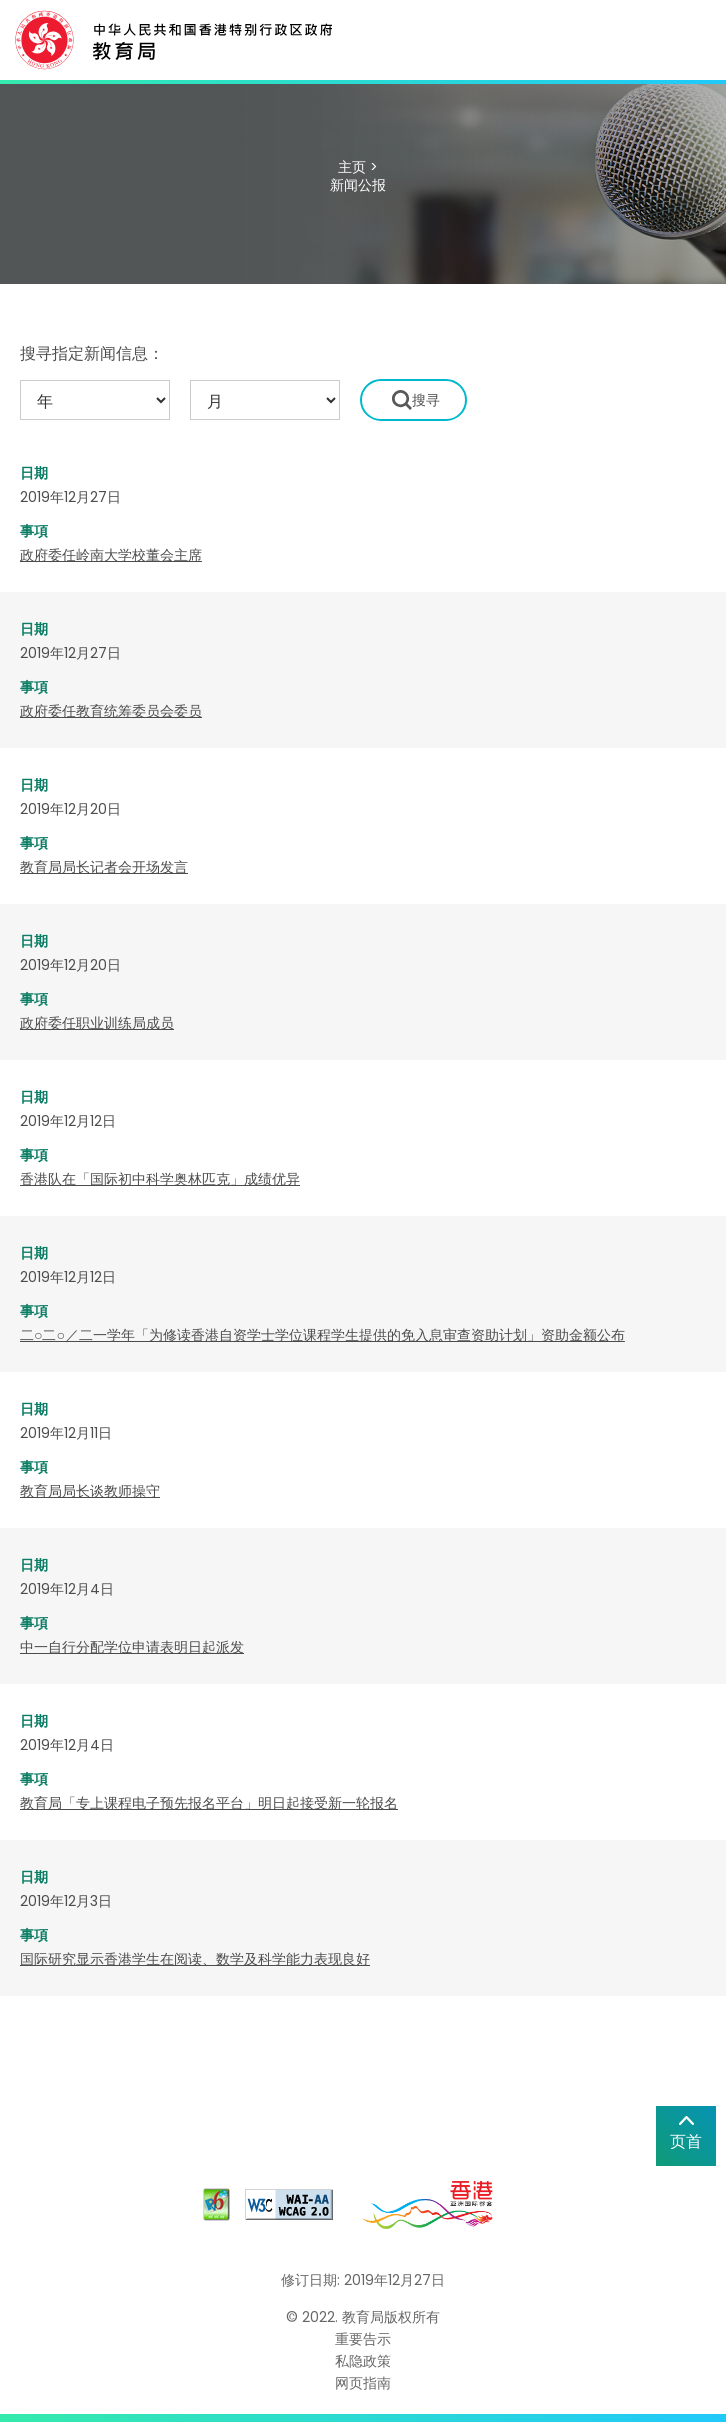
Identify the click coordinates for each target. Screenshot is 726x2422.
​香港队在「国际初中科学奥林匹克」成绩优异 (160, 1179)
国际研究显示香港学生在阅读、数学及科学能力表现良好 (195, 1959)
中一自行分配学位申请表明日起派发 (132, 1647)
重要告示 (363, 2339)
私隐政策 (363, 2361)
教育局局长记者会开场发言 (104, 867)
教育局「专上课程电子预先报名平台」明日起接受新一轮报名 (209, 1803)
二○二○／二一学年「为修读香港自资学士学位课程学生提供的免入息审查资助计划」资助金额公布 (322, 1335)
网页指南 (363, 2383)
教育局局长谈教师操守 (90, 1491)
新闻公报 (358, 185)
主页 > (358, 167)
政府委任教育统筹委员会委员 (111, 711)
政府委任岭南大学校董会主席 (111, 555)
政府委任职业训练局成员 (97, 1023)
